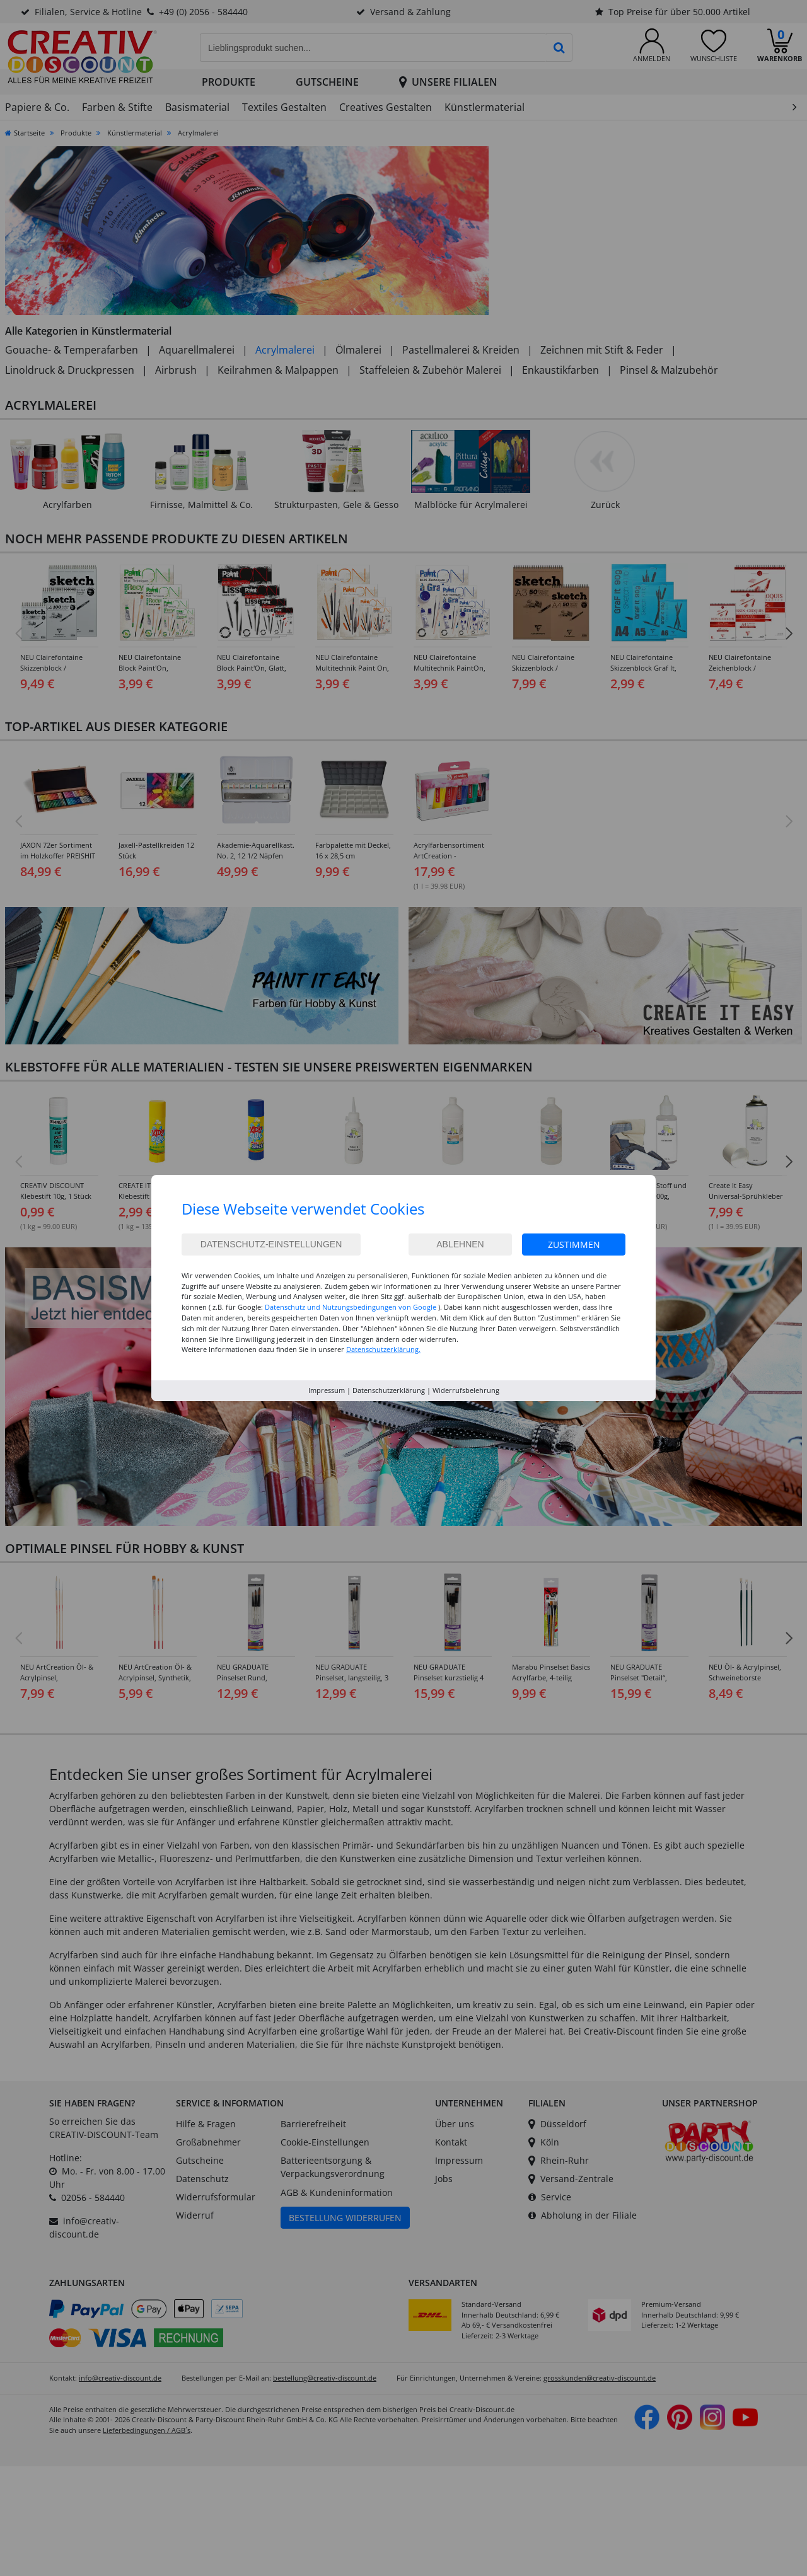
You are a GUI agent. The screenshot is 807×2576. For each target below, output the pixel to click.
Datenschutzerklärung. (383, 1349)
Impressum (326, 1390)
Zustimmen (574, 1244)
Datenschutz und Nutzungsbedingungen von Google (350, 1307)
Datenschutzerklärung (388, 1390)
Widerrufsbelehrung (466, 1390)
